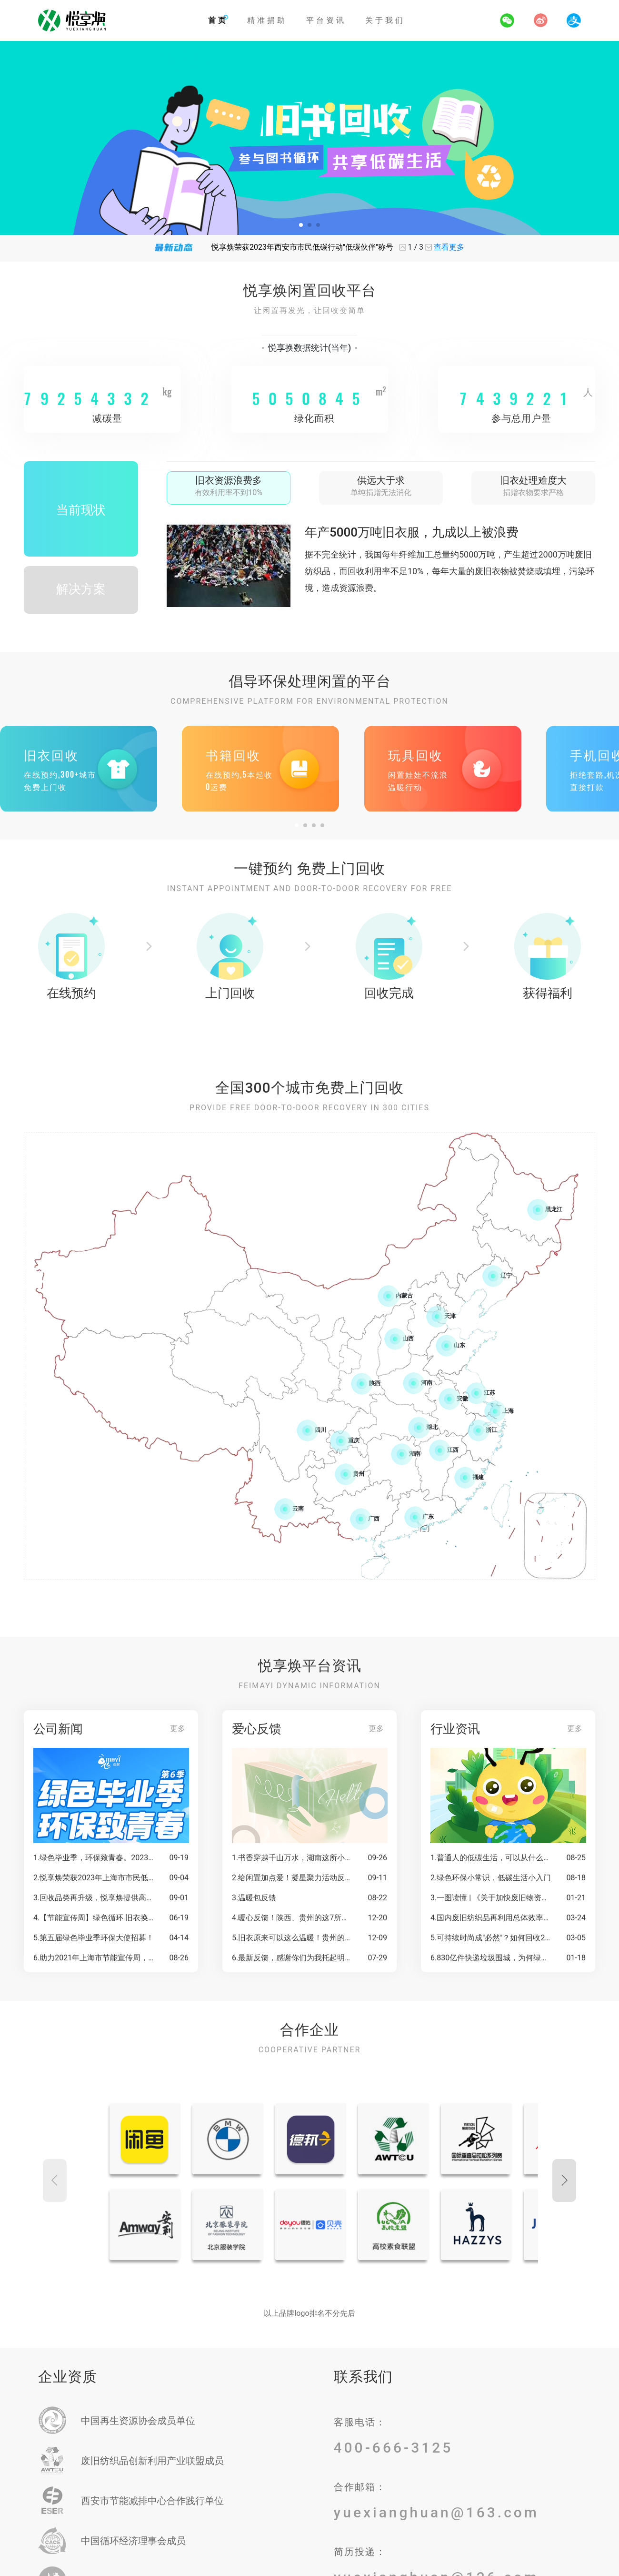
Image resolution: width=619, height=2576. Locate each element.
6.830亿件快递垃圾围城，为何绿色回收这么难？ (491, 1957)
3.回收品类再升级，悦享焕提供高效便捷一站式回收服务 (94, 1897)
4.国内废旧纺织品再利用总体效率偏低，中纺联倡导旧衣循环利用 (491, 1917)
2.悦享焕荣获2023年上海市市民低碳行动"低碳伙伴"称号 (94, 1877)
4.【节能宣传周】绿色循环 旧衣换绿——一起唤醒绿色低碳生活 (94, 1917)
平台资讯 (326, 20)
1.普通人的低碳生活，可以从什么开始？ (491, 1857)
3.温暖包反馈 (254, 1897)
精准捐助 (267, 20)
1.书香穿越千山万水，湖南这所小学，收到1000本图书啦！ (293, 1857)
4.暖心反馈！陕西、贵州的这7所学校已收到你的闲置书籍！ (293, 1917)
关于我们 (385, 20)
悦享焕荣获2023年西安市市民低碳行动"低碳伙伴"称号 (302, 247)
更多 (177, 1728)
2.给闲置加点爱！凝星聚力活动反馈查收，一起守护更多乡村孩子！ (293, 1877)
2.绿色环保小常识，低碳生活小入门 (490, 1877)
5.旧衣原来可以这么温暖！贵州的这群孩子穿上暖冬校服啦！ (293, 1937)
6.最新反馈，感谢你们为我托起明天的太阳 (293, 1957)
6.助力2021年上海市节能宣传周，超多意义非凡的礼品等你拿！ (94, 1957)
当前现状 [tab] (81, 510)
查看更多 (449, 247)
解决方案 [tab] (81, 589)
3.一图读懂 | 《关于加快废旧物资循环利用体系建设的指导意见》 (491, 1897)
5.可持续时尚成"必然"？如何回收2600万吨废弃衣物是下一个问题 (491, 1937)
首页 (218, 20)
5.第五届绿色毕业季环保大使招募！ (93, 1937)
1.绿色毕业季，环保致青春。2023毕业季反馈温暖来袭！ (94, 1857)
